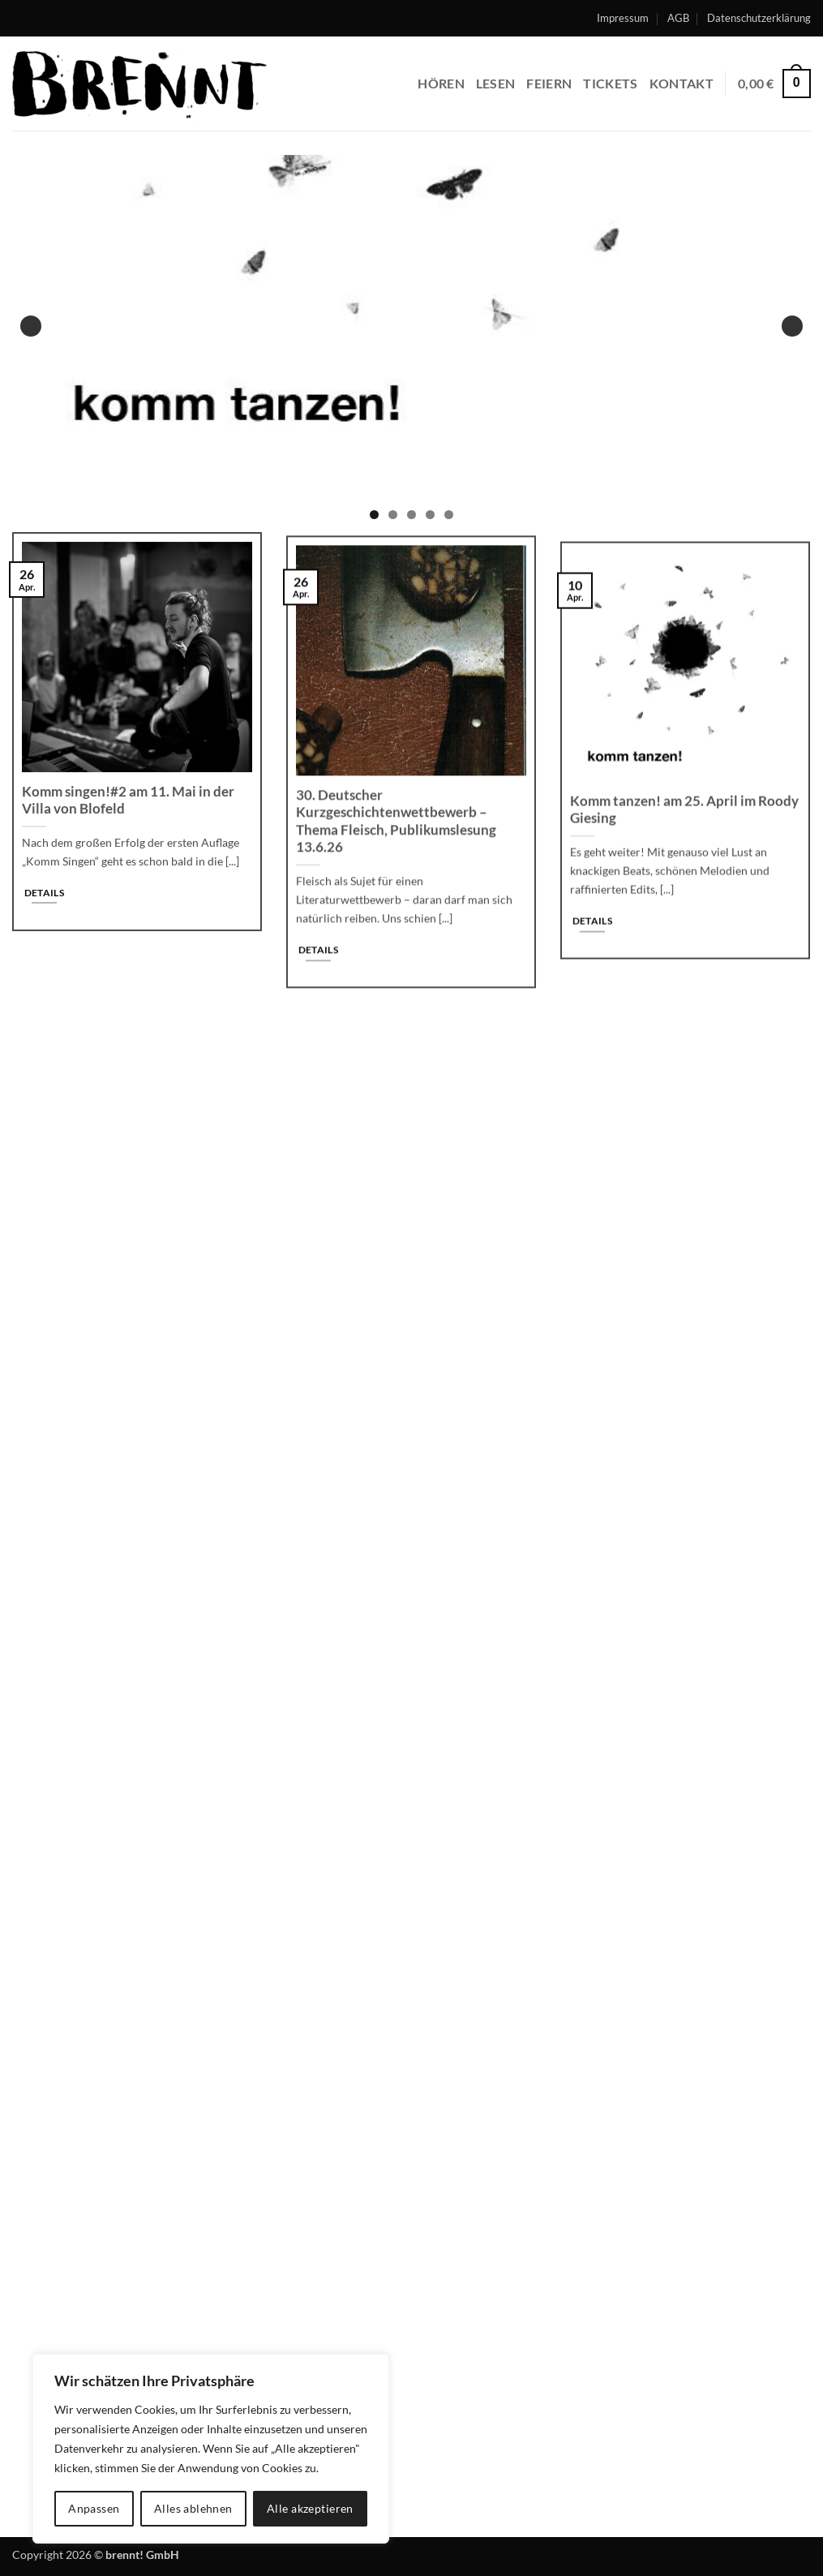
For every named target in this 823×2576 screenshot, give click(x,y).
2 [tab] (392, 514)
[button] (774, 84)
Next (792, 326)
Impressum (623, 17)
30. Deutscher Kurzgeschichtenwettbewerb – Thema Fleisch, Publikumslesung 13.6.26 (396, 835)
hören (441, 83)
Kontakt (681, 83)
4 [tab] (430, 514)
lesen (496, 83)
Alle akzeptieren (310, 2508)
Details (44, 900)
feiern (549, 83)
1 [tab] (374, 514)
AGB (678, 17)
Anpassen (93, 2508)
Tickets (610, 83)
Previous (30, 326)
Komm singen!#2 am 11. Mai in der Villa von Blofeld (128, 809)
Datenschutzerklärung (759, 17)
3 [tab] (411, 514)
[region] (210, 2449)
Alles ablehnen (193, 2508)
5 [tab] (448, 514)
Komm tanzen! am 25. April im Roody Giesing (684, 831)
